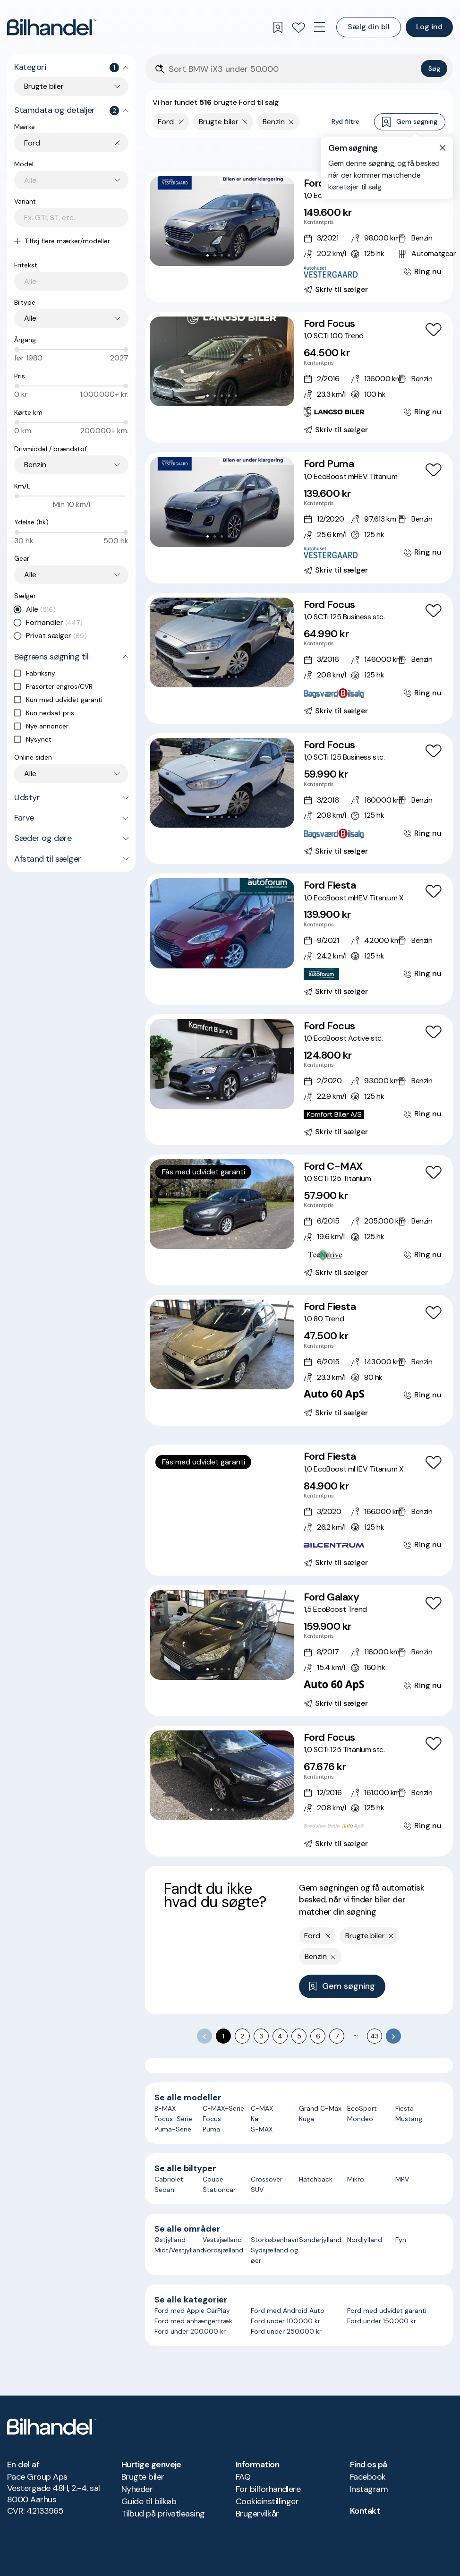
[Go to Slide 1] (207, 255)
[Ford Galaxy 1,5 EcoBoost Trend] (299, 1650)
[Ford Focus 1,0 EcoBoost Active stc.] (299, 1079)
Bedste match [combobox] (400, 154)
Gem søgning (409, 122)
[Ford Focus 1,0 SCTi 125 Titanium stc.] (299, 1791)
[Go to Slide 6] (236, 1529)
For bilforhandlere (268, 2489)
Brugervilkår (257, 2513)
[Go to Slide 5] (236, 255)
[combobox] (76, 143)
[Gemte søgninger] (277, 27)
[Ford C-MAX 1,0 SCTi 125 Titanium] (299, 1220)
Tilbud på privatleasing (163, 2513)
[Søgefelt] (293, 69)
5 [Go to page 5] (299, 2036)
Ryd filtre (345, 121)
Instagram (369, 2489)
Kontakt (365, 2511)
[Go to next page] (393, 2036)
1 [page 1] (223, 2036)
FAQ (243, 2477)
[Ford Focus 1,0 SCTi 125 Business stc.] (299, 658)
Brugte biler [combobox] (44, 86)
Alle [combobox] (30, 318)
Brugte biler (142, 2477)
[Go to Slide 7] (243, 1529)
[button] (222, 221)
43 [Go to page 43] (374, 2036)
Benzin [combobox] (35, 465)
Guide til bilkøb (148, 2501)
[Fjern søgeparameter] (244, 122)
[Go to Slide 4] (229, 255)
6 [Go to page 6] (318, 2036)
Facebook (368, 2477)
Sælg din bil (369, 27)
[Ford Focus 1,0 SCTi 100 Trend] (299, 377)
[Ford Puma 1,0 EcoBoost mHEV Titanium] (299, 517)
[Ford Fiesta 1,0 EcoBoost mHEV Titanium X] (299, 938)
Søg (434, 68)
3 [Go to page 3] (261, 2036)
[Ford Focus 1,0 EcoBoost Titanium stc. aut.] (299, 236)
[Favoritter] (298, 27)
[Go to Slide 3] (222, 255)
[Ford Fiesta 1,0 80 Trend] (299, 1360)
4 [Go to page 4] (280, 2036)
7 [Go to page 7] (337, 2036)
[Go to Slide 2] (214, 255)
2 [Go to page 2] (242, 2036)
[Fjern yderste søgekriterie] (181, 122)
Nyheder (137, 2489)
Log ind (429, 27)
